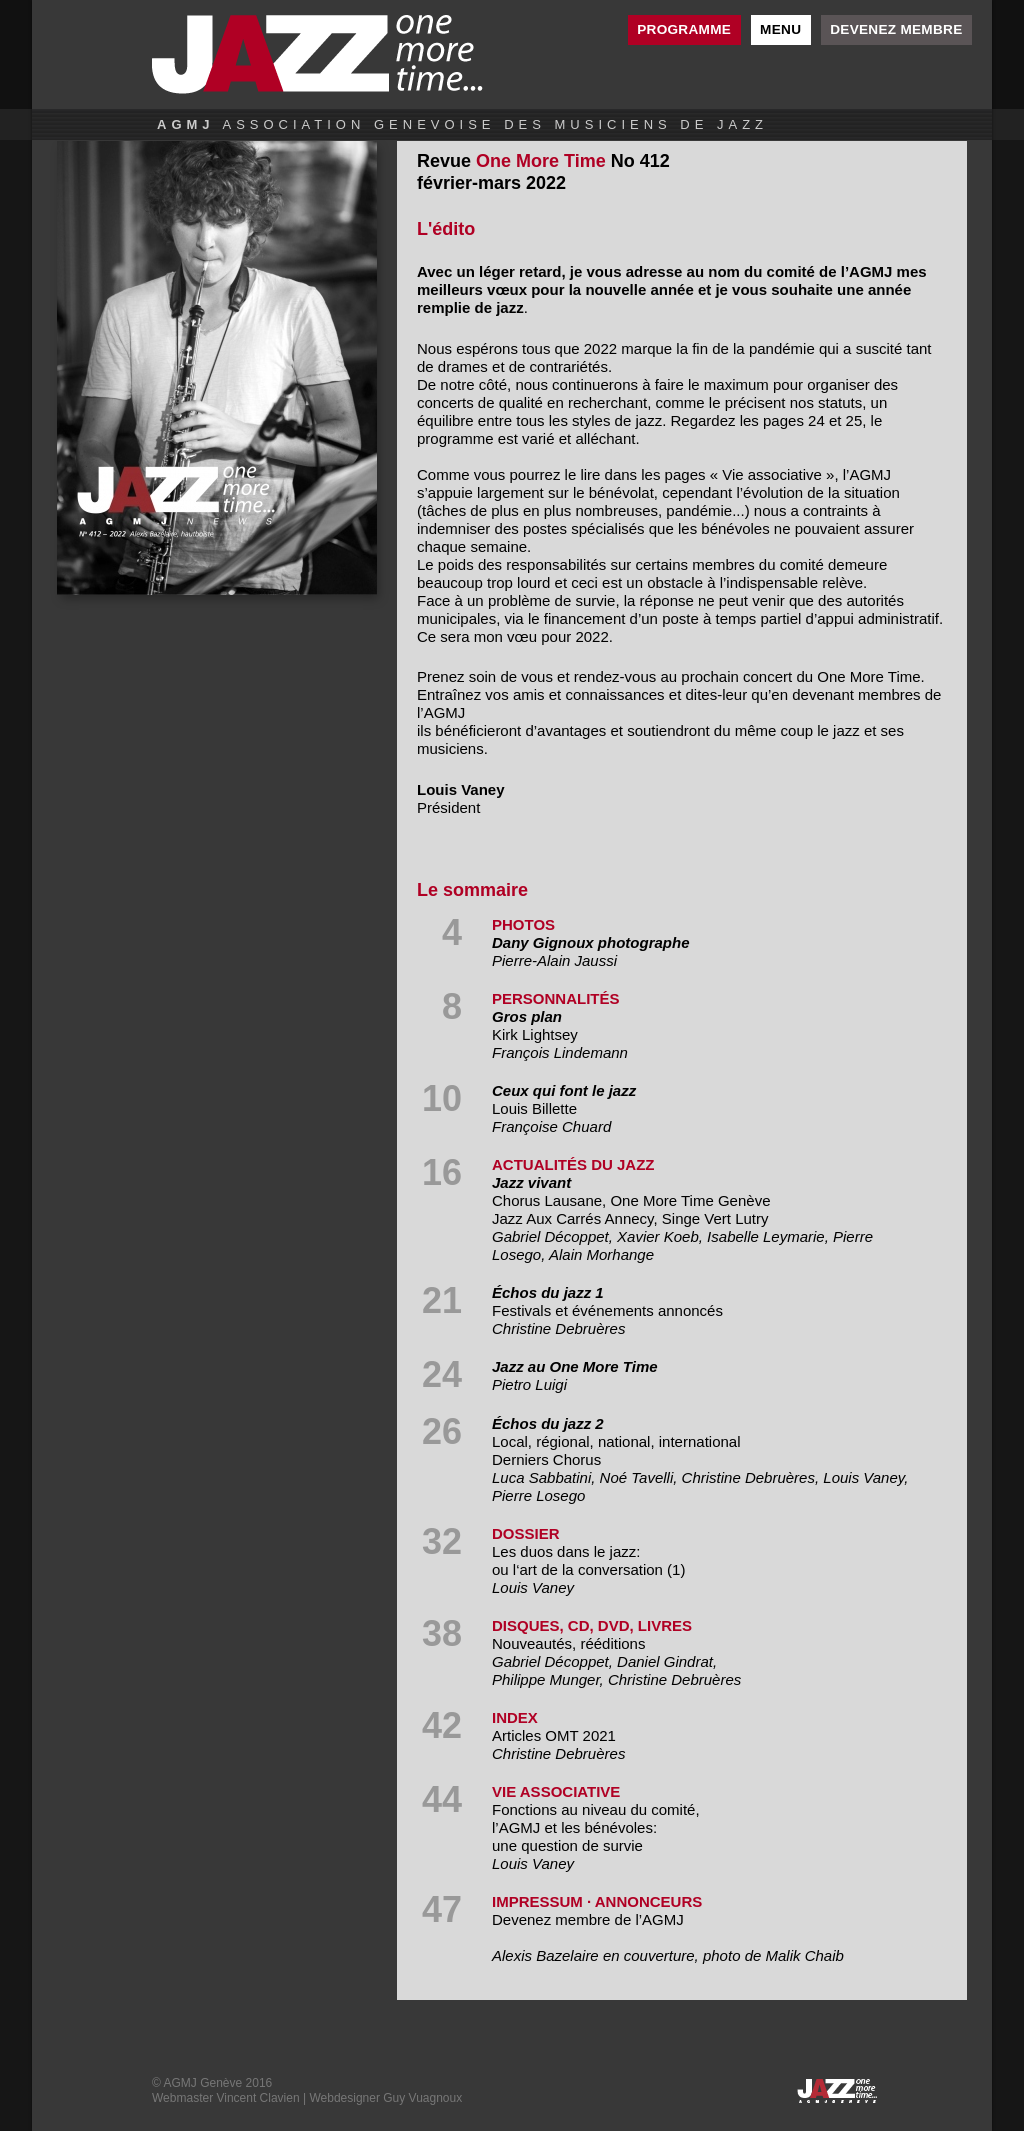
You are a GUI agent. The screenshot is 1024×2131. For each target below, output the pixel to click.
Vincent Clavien (257, 2098)
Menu (780, 29)
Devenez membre (896, 29)
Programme (684, 29)
